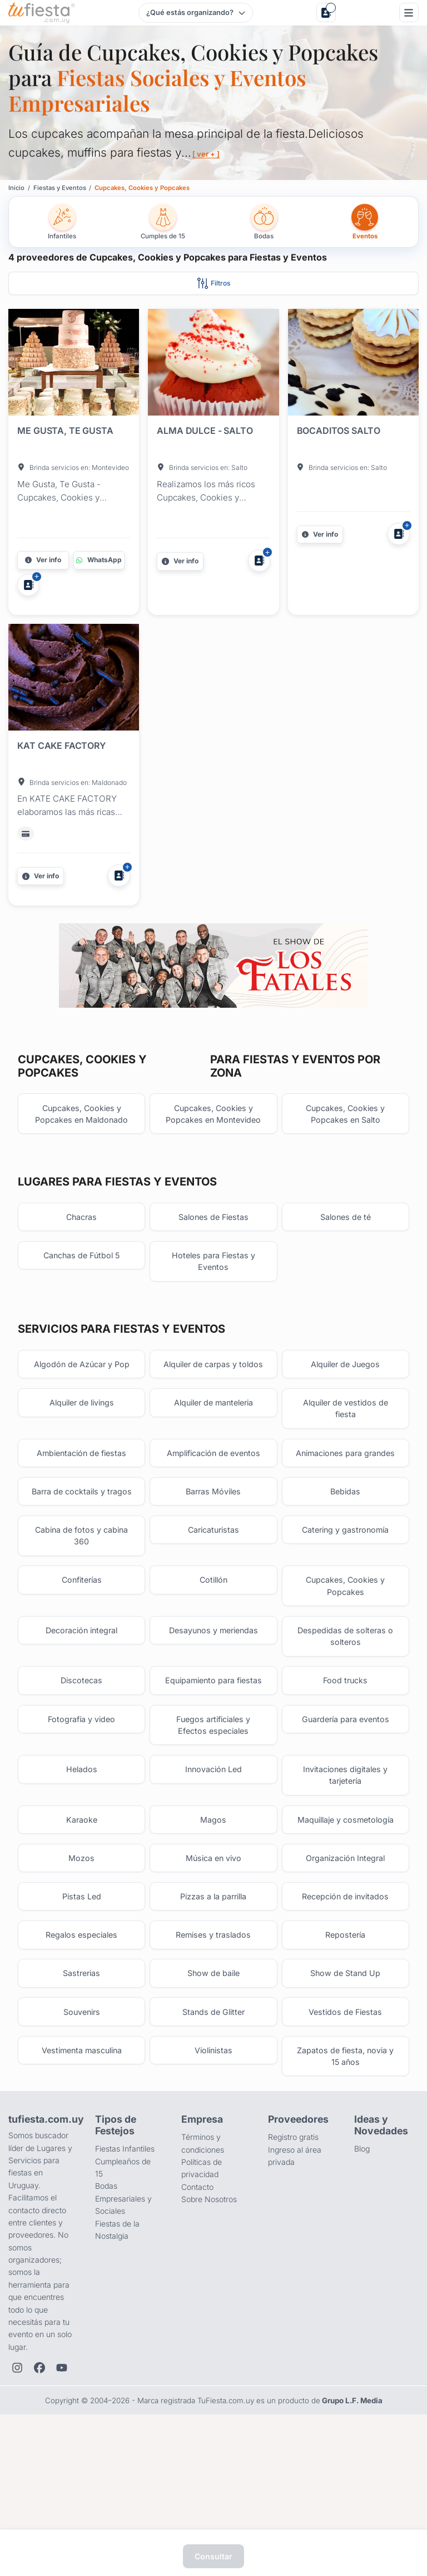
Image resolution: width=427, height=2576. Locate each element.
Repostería (345, 2042)
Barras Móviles (213, 1564)
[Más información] (42, 560)
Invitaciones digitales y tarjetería (345, 1874)
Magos (213, 1920)
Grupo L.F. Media (352, 2516)
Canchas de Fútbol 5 (81, 1294)
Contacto (197, 2302)
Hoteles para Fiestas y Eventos (213, 1301)
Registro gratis (293, 2253)
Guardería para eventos (345, 1815)
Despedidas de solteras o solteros (345, 1728)
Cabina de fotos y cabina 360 (81, 1622)
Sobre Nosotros (209, 2315)
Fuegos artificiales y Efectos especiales (213, 1821)
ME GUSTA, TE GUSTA (65, 430)
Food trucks (345, 1774)
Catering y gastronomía (345, 1616)
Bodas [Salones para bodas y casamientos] (106, 2302)
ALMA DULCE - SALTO (204, 430)
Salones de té (345, 1253)
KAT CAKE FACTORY (61, 745)
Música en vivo (213, 1961)
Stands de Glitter (213, 2124)
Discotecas (81, 1774)
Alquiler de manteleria (213, 1458)
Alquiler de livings (82, 1458)
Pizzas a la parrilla (213, 2002)
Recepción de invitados (345, 2002)
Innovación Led (213, 1868)
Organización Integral (345, 1961)
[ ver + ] (207, 153)
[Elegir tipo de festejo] (195, 13)
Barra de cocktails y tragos (81, 1570)
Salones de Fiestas (213, 1253)
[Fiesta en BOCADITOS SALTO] (353, 364)
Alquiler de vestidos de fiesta (345, 1464)
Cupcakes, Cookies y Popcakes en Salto (345, 1148)
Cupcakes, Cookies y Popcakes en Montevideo (213, 1148)
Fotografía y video (82, 1815)
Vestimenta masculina (81, 2164)
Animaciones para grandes (345, 1517)
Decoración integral (81, 1722)
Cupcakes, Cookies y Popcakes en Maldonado (81, 1148)
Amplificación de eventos (213, 1511)
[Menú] (409, 12)
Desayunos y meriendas (213, 1722)
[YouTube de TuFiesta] (62, 2484)
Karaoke (81, 1920)
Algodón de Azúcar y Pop (81, 1405)
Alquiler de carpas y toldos (213, 1412)
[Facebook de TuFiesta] (39, 2484)
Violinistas (213, 2164)
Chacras (81, 1253)
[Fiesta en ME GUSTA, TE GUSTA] (73, 364)
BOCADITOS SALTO (339, 430)
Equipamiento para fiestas (213, 1774)
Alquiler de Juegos (345, 1405)
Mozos (81, 1961)
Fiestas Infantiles (125, 2264)
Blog (362, 2264)
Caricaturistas (213, 1616)
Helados (81, 1868)
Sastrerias (81, 2083)
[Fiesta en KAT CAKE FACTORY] (73, 679)
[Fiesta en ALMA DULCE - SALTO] (213, 364)
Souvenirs (82, 2124)
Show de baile (213, 2083)
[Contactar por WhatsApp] (99, 560)
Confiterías (81, 1669)
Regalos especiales (81, 2042)
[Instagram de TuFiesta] (17, 2484)
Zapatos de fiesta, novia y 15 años (345, 2171)
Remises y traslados (213, 2042)
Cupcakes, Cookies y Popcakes (345, 1675)
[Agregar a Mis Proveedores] (28, 585)
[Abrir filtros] (213, 283)
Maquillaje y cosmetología (345, 1920)
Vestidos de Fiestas (346, 2124)
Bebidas (345, 1564)
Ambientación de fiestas (81, 1511)
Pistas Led (81, 2002)
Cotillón (213, 1669)
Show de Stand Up (345, 2083)
